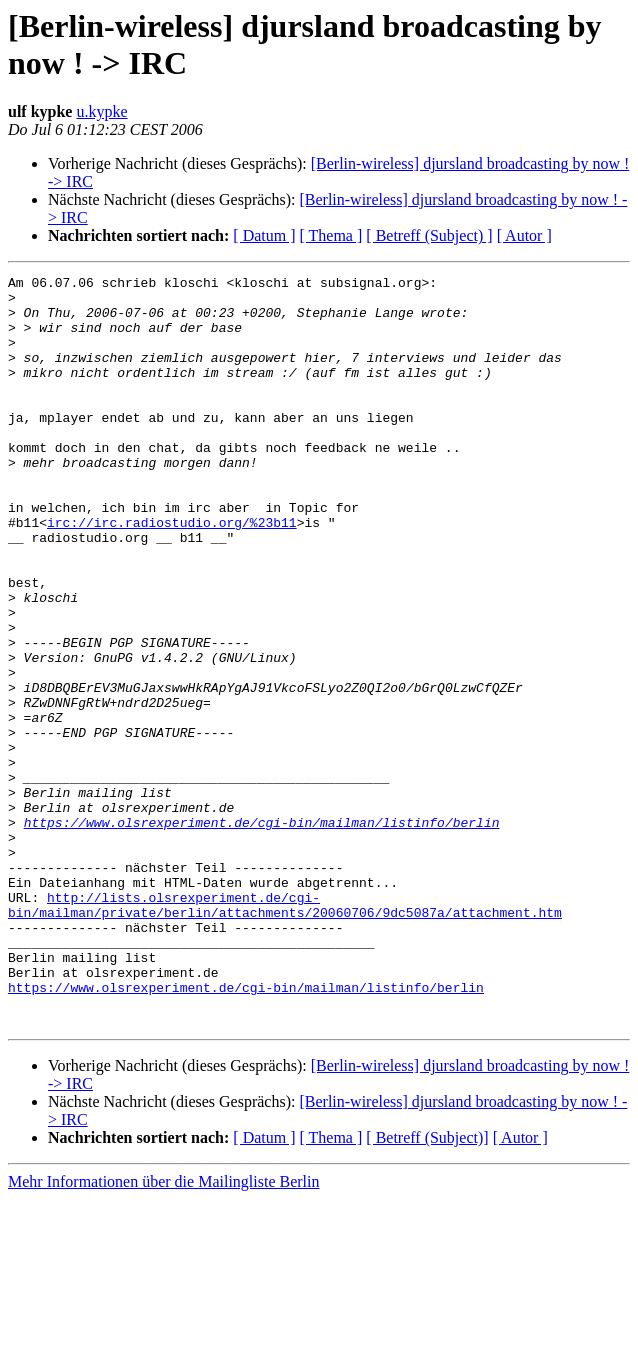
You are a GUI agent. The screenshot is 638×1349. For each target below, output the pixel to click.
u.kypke (101, 111)
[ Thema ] (331, 235)
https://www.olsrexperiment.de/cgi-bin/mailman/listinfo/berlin (262, 933)
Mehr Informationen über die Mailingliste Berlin (163, 1331)
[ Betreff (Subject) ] (429, 235)
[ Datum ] (264, 235)
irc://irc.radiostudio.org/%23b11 (172, 573)
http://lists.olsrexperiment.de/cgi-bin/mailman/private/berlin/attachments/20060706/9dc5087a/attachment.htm (285, 1032)
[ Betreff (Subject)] (427, 1287)
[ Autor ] (524, 235)
